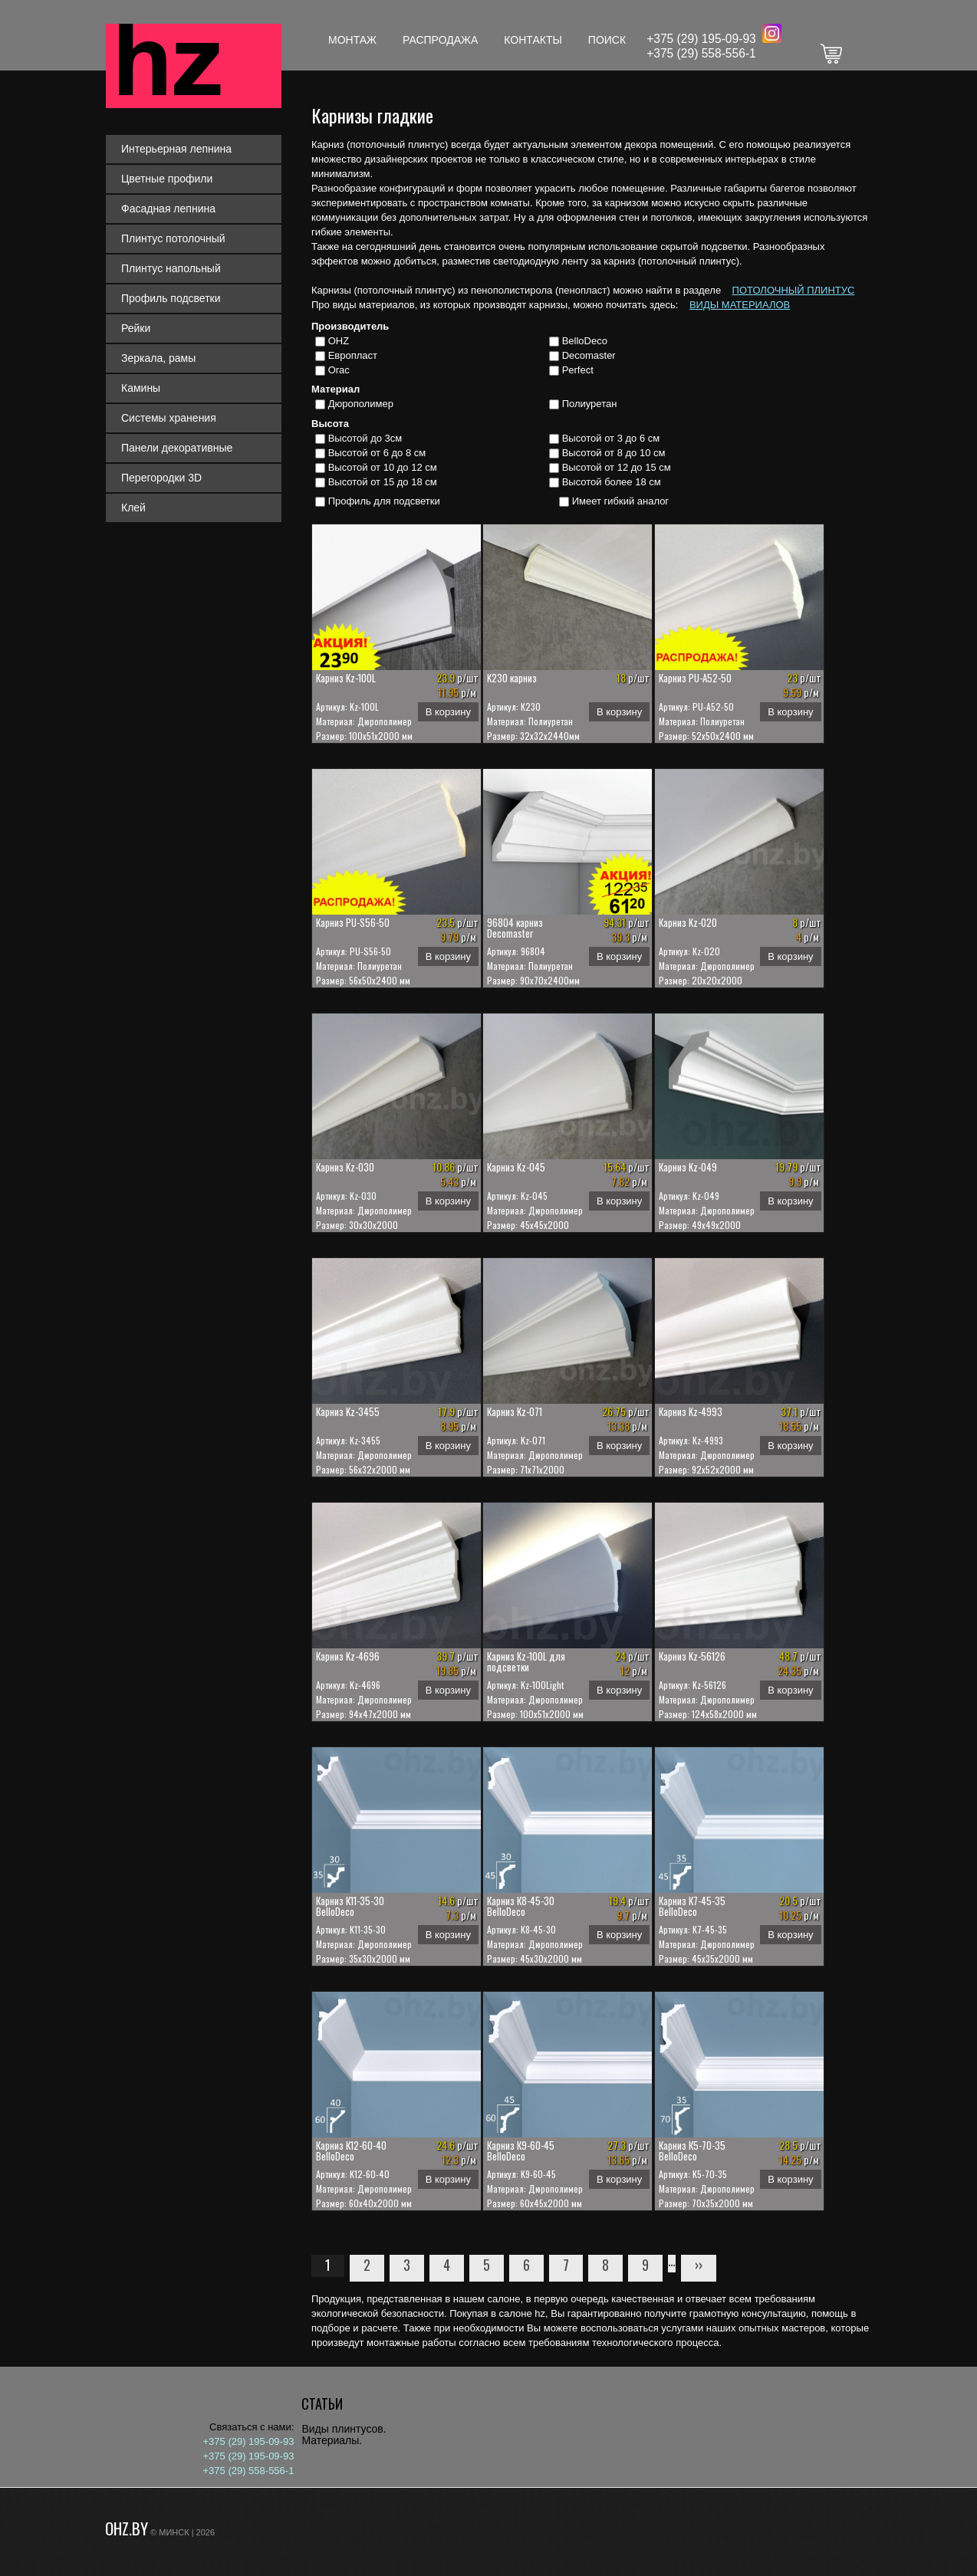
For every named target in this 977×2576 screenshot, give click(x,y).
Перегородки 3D (161, 478)
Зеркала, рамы (158, 358)
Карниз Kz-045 (516, 1167)
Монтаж (352, 40)
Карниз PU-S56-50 (353, 922)
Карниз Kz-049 (688, 1167)
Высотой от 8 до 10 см (614, 452)
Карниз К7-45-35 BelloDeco (692, 1906)
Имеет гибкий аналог (620, 501)
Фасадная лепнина (168, 208)
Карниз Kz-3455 (348, 1411)
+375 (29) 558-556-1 (701, 53)
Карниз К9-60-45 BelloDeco (520, 2150)
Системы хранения (168, 418)
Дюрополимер (360, 403)
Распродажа (440, 40)
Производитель (350, 326)
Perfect (578, 370)
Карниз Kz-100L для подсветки (526, 1661)
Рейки (135, 328)
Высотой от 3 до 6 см (611, 438)
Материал (335, 389)
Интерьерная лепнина (176, 149)
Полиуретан (589, 403)
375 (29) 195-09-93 (704, 38)
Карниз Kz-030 (345, 1167)
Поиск (607, 40)
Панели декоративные (176, 448)
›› (698, 2265)
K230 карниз (512, 677)
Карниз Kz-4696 (348, 1656)
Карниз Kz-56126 (692, 1656)
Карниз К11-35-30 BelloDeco (350, 1906)
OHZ (338, 341)
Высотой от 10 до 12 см (382, 467)
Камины (140, 388)
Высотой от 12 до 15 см (616, 467)
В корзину (448, 712)
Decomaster (589, 355)
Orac (339, 370)
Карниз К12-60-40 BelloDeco (351, 2150)
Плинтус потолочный (173, 238)
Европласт (352, 355)
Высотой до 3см (365, 438)
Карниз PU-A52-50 (695, 677)
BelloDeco (584, 341)
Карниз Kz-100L (346, 677)
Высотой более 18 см (611, 482)
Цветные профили (166, 178)
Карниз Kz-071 (514, 1411)
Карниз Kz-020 (688, 922)
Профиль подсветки (171, 298)
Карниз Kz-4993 (690, 1411)
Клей (133, 507)
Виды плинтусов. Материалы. (343, 2434)
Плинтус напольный (171, 268)
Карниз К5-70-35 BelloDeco (692, 2150)
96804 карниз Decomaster (515, 928)
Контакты (533, 40)
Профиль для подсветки (384, 501)
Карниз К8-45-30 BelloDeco (520, 1906)
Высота (330, 423)
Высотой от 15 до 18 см (382, 482)
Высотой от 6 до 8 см (377, 452)
